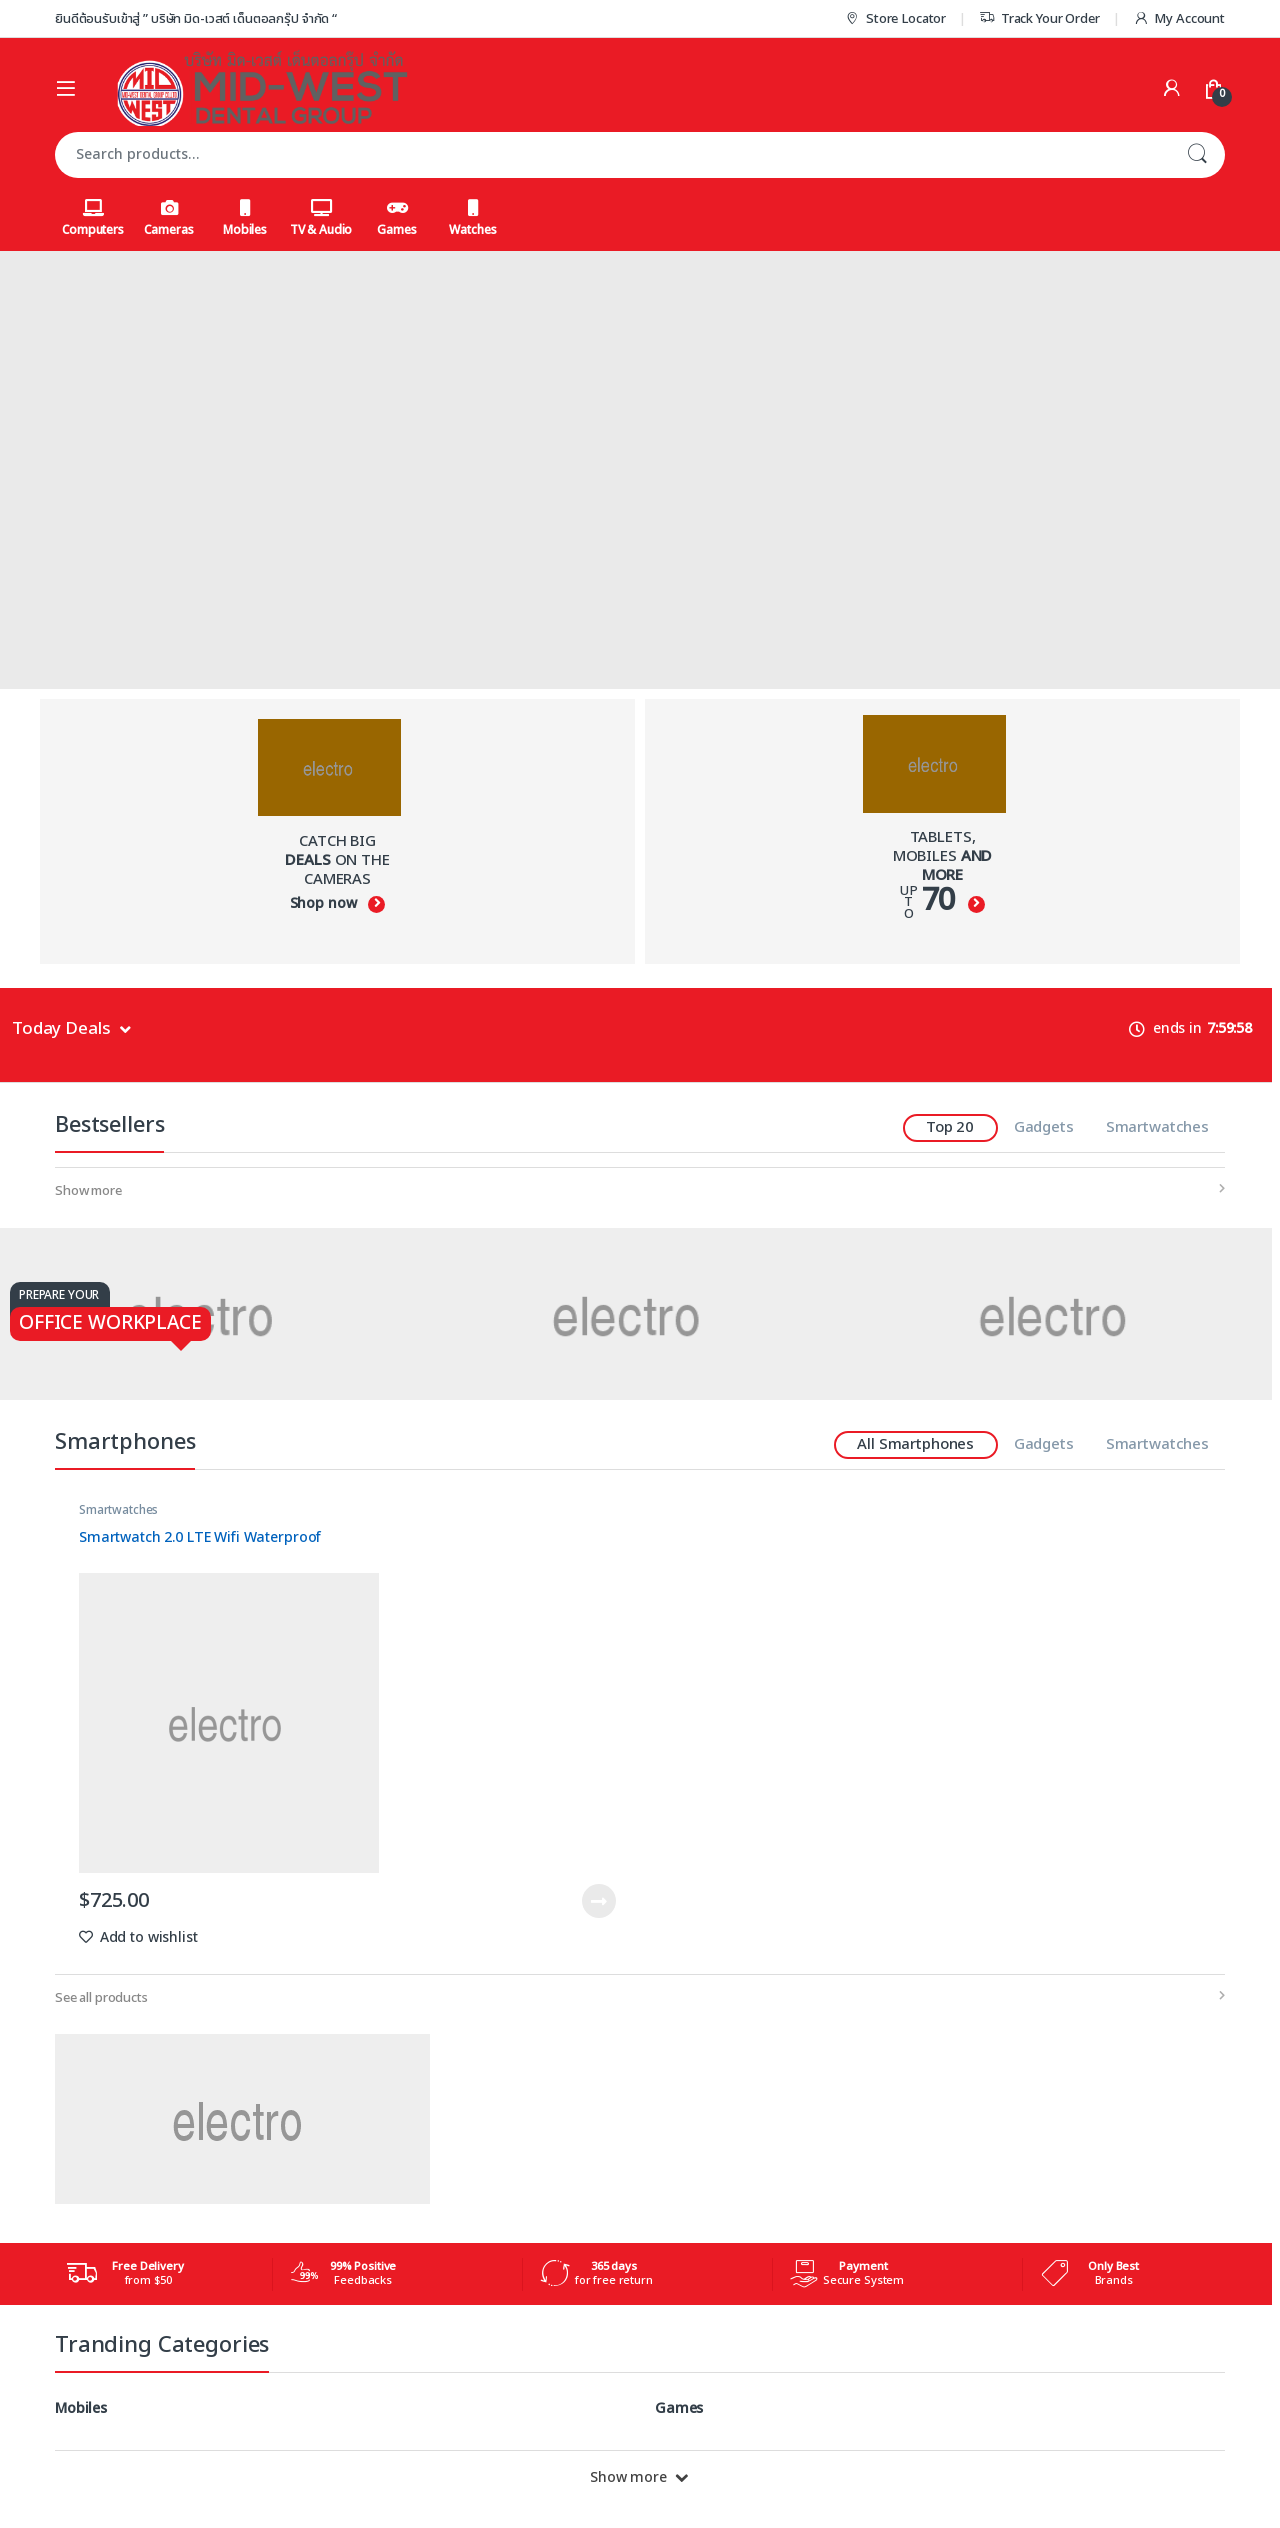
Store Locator (895, 19)
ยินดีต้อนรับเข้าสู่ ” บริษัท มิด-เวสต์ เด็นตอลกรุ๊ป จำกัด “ (196, 19)
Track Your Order (1039, 19)
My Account (1179, 19)
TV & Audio (321, 219)
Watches (472, 219)
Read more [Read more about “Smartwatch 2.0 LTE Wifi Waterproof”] (599, 1901)
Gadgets (1044, 1127)
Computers (93, 219)
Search (1197, 155)
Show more (88, 1191)
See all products (101, 1998)
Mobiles (245, 219)
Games (396, 219)
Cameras (168, 219)
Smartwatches (1157, 1127)
